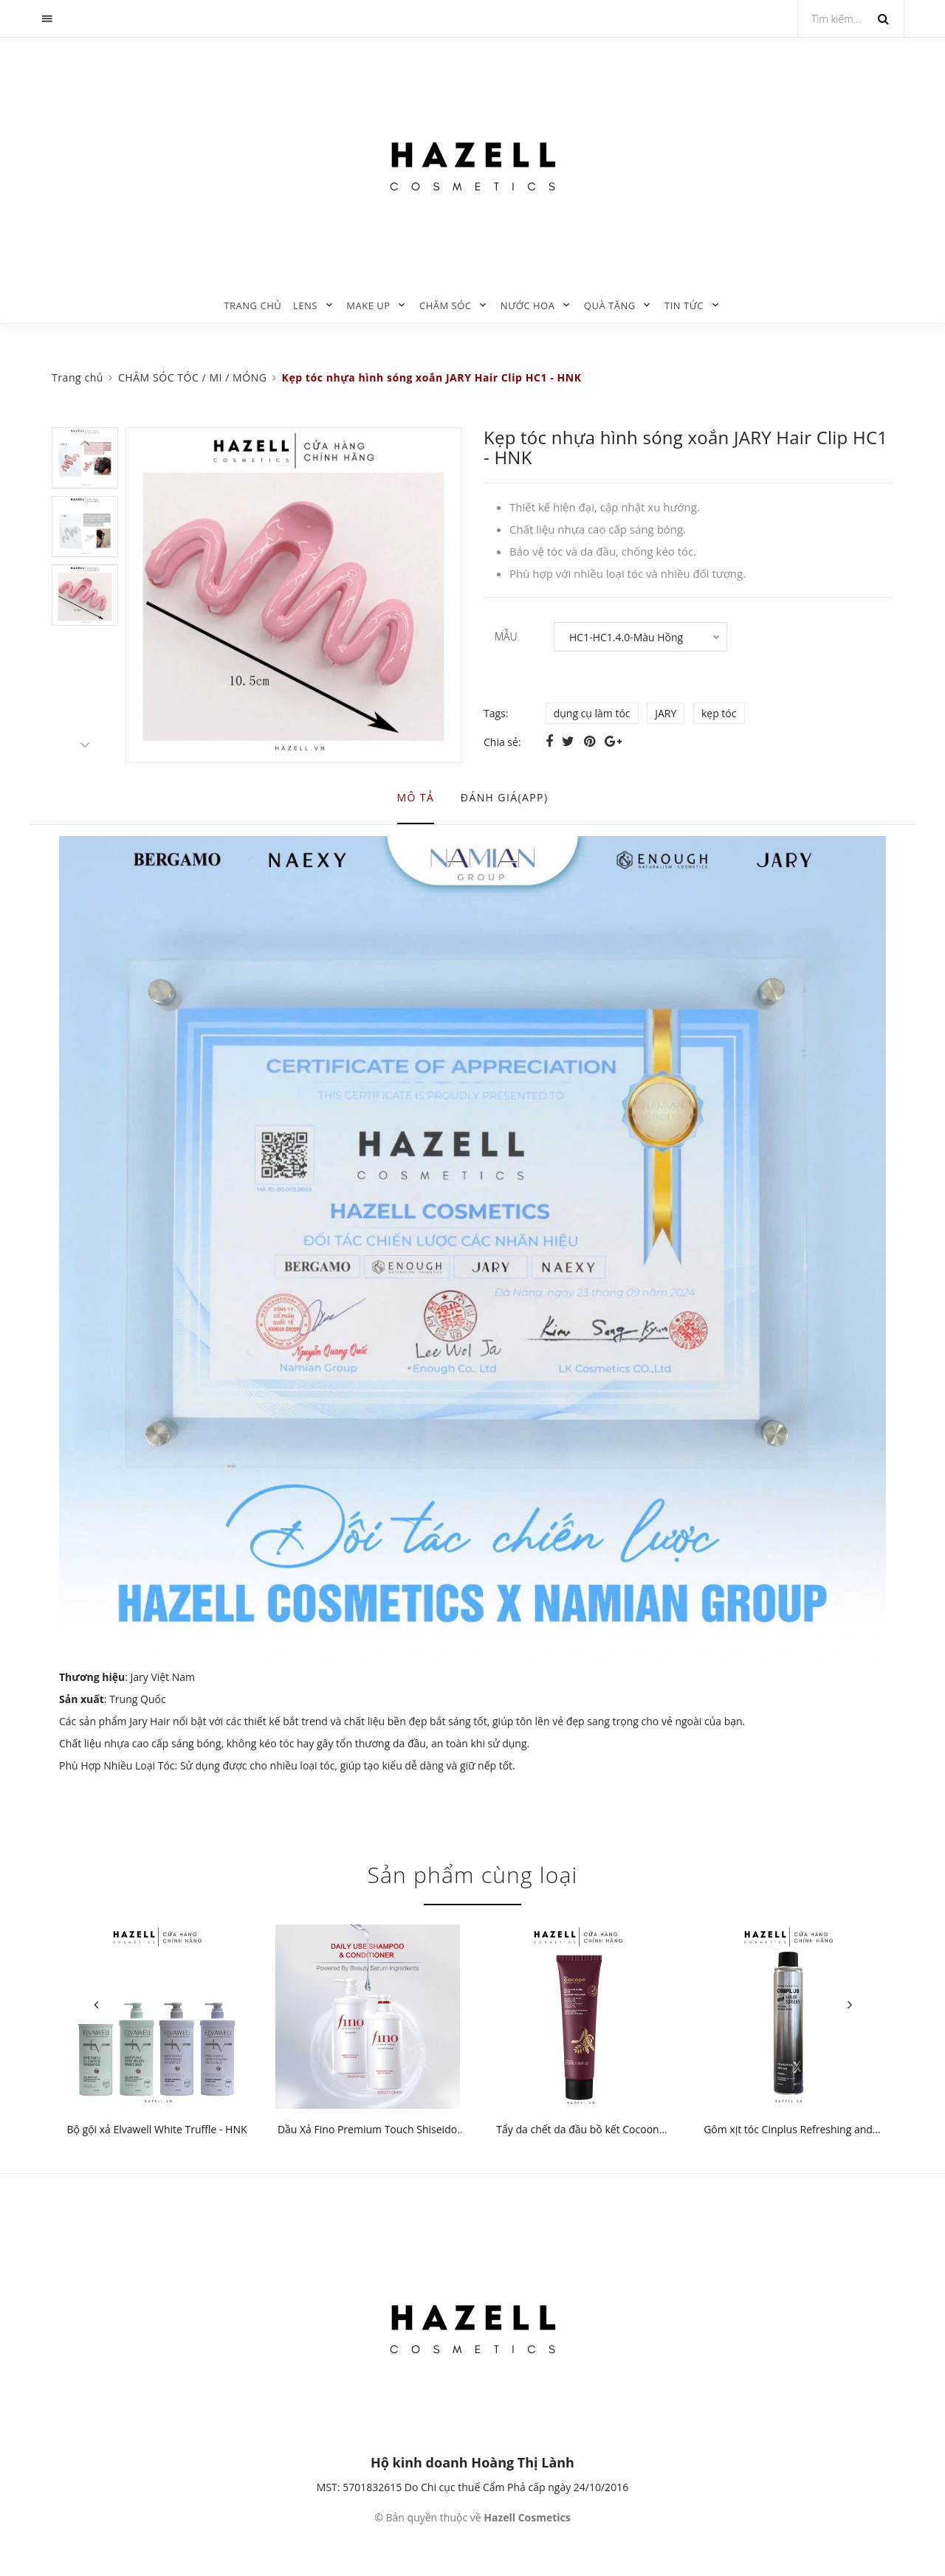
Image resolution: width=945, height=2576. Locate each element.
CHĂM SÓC (445, 305)
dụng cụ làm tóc (592, 713)
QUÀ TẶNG (610, 305)
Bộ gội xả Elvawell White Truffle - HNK (156, 2129)
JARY (665, 713)
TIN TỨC (684, 305)
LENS (305, 305)
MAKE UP (368, 305)
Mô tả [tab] (416, 797)
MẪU (506, 636)
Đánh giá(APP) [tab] (505, 797)
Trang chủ (252, 305)
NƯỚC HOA (528, 305)
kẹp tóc (719, 713)
